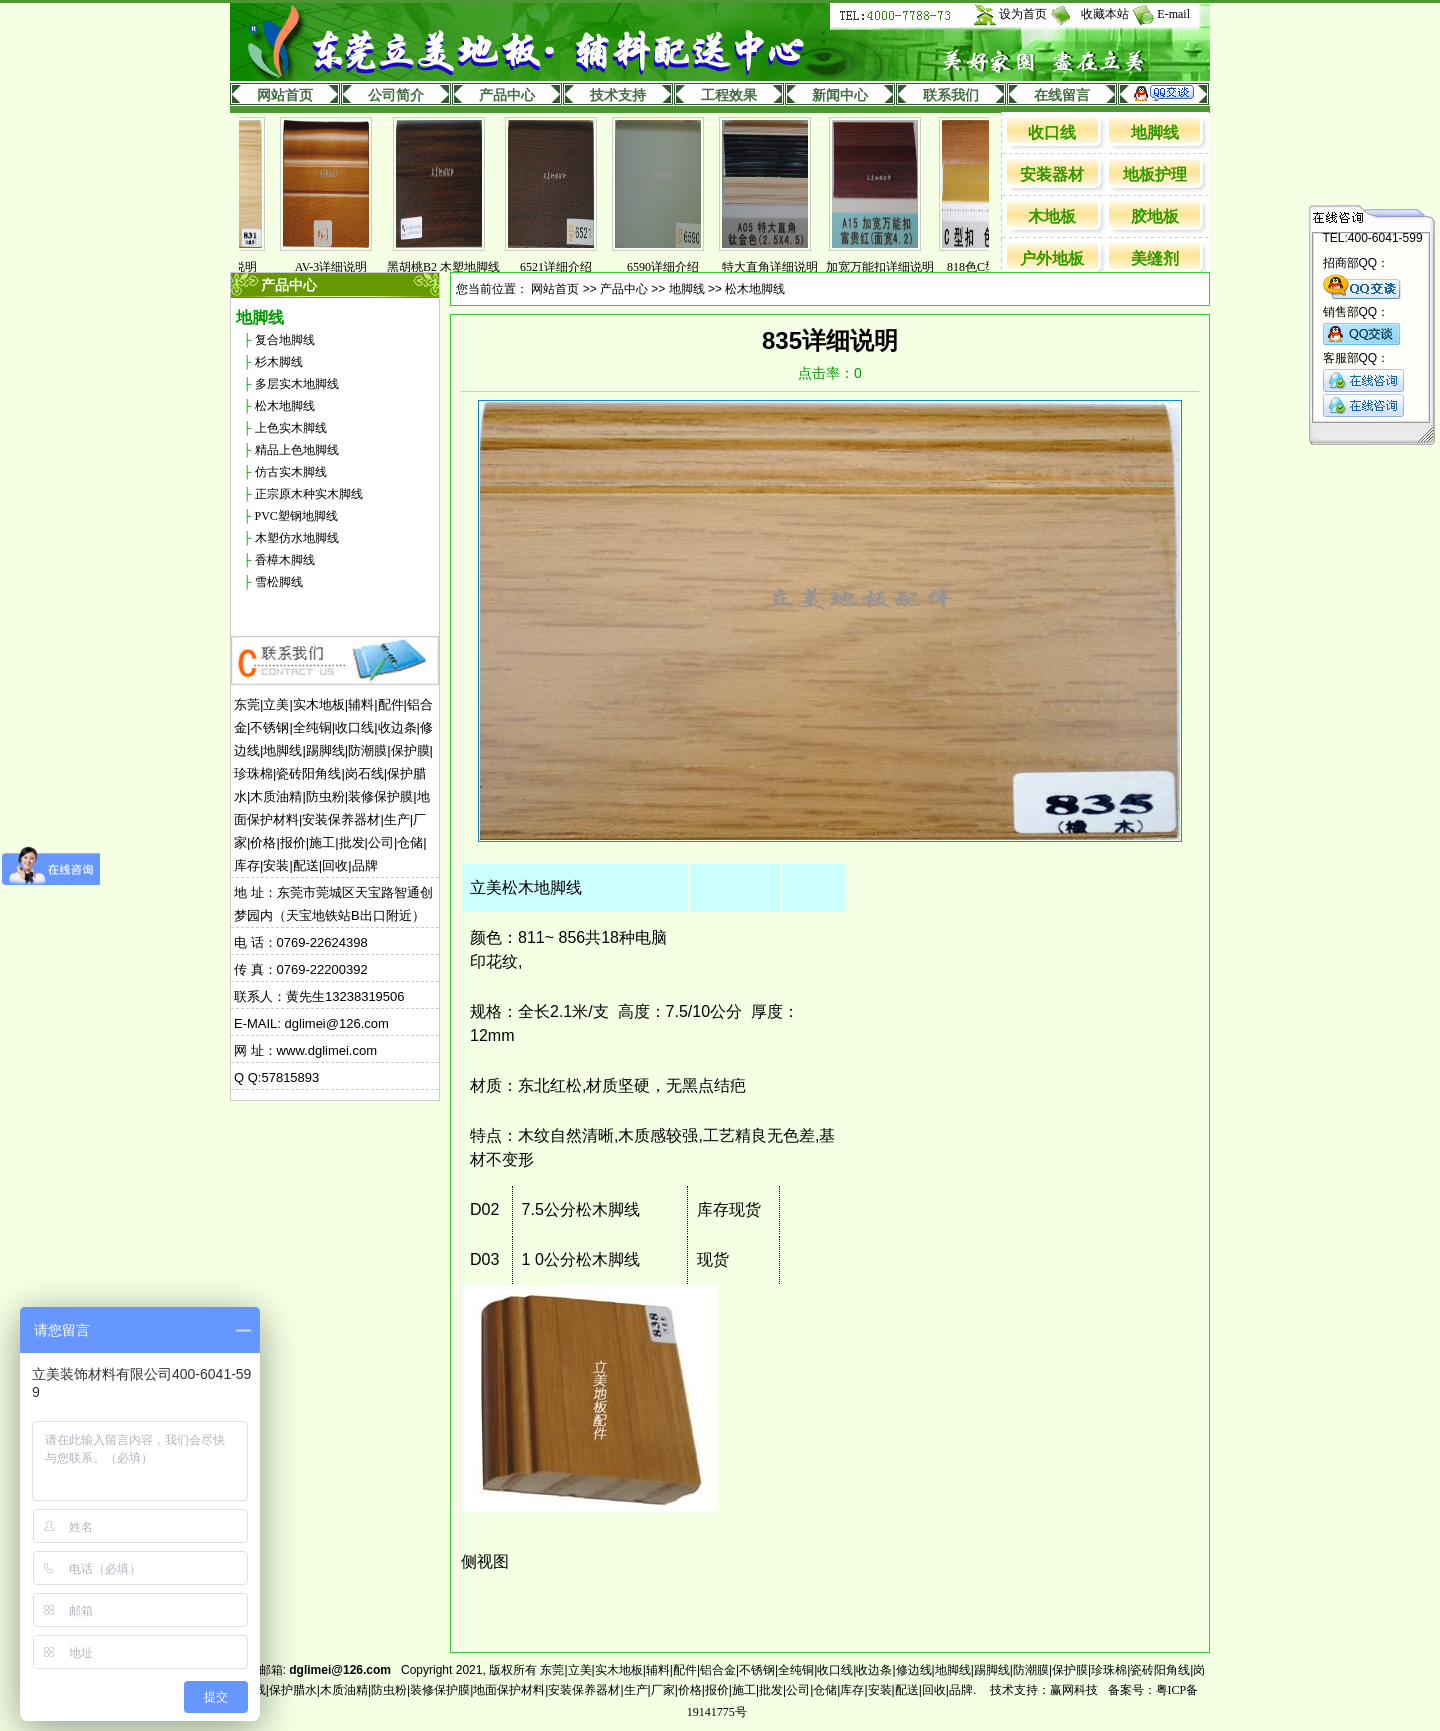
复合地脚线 (285, 340)
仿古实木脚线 (291, 472)
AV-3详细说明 (341, 267)
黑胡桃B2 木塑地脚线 (453, 267)
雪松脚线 (279, 582)
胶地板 (1155, 216)
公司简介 (396, 95)
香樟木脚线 (285, 560)
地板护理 (1155, 174)
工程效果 (729, 95)
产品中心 (507, 95)
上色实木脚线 (291, 428)
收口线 (1052, 132)
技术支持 (618, 95)
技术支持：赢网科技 (1044, 1690)
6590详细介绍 (673, 267)
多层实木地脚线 (297, 384)
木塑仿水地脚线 (297, 538)
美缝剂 (1155, 258)
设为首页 (1023, 14)
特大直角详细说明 (780, 267)
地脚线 (1155, 132)
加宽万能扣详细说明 (890, 267)
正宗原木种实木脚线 (309, 494)
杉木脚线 (279, 362)
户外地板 (1052, 258)
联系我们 (951, 95)
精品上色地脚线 (297, 450)
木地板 (1052, 216)
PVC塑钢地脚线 (296, 516)
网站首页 (285, 95)
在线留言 (1062, 95)
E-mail (1173, 14)
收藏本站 (1105, 14)
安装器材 (1052, 174)
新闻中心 (840, 95)
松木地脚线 (285, 406)
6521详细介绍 (566, 267)
